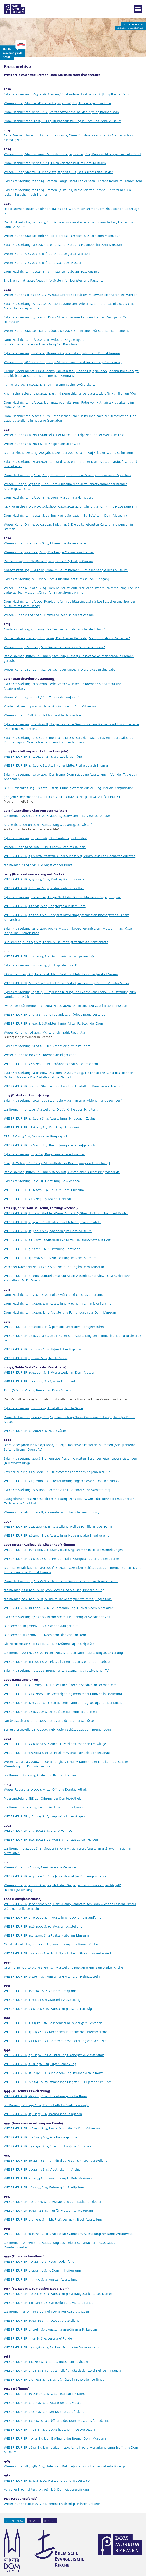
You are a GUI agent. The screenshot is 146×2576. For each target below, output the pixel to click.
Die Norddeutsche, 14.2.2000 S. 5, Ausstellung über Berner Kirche (51, 1944)
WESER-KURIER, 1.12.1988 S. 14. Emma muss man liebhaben (46, 2361)
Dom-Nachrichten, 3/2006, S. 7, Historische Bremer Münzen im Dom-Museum (61, 1581)
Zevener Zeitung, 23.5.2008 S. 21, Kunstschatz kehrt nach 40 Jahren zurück (58, 1472)
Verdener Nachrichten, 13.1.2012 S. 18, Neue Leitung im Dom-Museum (54, 1267)
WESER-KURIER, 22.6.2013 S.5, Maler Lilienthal (37, 1199)
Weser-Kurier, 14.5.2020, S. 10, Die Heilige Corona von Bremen (49, 552)
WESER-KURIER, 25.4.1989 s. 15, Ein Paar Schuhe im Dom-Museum (52, 2347)
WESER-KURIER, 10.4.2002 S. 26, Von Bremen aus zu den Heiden (51, 1839)
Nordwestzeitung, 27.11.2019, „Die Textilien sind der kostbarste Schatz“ (54, 629)
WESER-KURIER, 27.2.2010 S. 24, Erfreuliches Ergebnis (42, 1349)
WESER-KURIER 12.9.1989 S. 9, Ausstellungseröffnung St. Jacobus (51, 2329)
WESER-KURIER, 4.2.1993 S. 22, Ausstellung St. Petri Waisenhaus (50, 2178)
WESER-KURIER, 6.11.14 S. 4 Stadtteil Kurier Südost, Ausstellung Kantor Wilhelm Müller (66, 983)
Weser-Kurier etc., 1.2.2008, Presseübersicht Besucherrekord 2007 (52, 1512)
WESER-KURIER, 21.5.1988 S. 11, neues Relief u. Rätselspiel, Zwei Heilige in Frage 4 (62, 2370)
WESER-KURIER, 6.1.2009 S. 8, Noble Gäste (35, 1431)
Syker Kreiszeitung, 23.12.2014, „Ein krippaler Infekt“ (40, 965)
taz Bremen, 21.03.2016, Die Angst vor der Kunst (38, 865)
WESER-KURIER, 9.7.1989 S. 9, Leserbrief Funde (38, 2338)
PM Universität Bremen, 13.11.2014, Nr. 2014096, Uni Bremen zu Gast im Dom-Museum (66, 1005)
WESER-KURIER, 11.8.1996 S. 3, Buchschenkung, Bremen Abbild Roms (53, 2073)
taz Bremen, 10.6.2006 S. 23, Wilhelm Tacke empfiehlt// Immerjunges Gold (58, 1599)
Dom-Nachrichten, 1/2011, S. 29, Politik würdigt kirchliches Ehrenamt (53, 1294)
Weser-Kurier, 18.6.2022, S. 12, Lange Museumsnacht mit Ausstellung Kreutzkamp (62, 362)
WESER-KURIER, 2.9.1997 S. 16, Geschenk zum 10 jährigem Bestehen (53, 2023)
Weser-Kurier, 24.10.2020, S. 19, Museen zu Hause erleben (46, 543)
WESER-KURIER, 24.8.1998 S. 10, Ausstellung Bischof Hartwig (48, 2009)
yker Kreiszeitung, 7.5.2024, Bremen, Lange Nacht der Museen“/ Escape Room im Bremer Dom (74, 181)
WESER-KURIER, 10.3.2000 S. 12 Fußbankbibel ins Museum (46, 1935)
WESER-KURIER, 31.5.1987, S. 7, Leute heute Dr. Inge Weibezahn (50, 2429)
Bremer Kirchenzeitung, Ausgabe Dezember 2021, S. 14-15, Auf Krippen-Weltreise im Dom (68, 453)
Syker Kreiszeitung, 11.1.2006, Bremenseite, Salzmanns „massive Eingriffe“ (56, 1670)
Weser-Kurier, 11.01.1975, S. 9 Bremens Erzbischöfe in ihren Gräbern (52, 2504)
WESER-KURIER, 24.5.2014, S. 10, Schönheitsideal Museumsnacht (51, 1064)
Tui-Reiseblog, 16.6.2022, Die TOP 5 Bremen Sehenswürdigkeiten (51, 384)
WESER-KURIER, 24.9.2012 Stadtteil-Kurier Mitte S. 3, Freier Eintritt (52, 1222)
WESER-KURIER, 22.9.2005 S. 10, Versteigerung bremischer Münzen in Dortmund (63, 1694)
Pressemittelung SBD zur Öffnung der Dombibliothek (42, 1798)
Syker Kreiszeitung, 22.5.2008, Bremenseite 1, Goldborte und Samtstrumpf (57, 1490)
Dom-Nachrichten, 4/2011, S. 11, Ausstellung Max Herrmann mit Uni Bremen (58, 1303)
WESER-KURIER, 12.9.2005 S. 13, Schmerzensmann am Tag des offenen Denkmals (63, 1703)
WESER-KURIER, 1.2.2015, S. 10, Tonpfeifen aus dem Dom (45, 906)
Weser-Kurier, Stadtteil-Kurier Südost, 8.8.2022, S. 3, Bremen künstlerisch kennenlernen (68, 331)
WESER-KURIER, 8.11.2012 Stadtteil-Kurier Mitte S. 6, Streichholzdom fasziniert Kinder (66, 1213)
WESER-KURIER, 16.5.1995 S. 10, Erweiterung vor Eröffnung (46, 2096)
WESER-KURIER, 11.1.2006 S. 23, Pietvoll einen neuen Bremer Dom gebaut (57, 1661)
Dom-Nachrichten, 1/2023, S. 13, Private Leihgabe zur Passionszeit (51, 271)
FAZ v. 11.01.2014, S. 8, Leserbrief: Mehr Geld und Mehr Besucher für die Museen (61, 974)
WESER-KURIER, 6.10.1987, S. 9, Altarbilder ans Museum (44, 2403)
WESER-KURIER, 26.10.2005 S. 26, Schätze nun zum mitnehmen (50, 1712)
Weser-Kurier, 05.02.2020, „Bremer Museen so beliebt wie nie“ (49, 615)
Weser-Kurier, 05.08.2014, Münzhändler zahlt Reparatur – (46, 1032)
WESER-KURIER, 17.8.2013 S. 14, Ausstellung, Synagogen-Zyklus (49, 1118)
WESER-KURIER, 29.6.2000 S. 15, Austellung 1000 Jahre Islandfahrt (52, 1917)
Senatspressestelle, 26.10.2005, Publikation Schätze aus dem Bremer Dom (57, 1729)
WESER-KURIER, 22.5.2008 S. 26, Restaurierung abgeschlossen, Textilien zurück (61, 1481)
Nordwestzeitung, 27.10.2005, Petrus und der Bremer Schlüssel (49, 1720)
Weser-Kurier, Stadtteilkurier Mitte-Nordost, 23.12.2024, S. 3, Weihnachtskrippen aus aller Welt (72, 154)
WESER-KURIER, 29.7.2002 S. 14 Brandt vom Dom (40, 1830)
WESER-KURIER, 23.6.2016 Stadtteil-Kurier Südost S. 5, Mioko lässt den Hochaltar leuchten (69, 856)
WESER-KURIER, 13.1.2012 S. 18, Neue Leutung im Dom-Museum (50, 1258)
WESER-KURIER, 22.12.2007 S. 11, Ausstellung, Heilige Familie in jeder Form (58, 1526)
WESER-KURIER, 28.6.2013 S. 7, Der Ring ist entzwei (41, 1127)
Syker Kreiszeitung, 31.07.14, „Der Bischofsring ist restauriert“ (47, 1046)
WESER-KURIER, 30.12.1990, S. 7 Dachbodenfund (39, 2261)
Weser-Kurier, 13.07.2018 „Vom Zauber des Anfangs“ (41, 697)
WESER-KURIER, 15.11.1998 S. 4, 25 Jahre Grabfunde (40, 1991)
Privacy (34, 2520)
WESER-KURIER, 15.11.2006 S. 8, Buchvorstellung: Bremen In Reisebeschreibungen (63, 1550)
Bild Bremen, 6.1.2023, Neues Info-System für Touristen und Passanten (54, 280)
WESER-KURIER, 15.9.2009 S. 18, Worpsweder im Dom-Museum (50, 1372)
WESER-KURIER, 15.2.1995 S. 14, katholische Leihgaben (43, 2114)
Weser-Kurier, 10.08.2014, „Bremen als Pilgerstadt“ (40, 1055)
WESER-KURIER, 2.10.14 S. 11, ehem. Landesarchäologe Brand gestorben (55, 1014)
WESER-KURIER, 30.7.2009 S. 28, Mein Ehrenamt (39, 1381)
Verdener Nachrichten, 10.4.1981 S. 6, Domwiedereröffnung (46, 2489)
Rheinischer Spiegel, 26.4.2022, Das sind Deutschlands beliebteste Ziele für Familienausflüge (70, 393)
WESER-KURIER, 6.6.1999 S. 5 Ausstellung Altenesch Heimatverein (52, 1976)
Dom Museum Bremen (14, 9)
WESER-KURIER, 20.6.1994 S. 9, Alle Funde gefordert (42, 2137)
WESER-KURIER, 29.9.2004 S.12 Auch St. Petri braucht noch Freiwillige (55, 1744)
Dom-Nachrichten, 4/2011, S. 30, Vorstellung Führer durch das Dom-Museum (60, 1312)
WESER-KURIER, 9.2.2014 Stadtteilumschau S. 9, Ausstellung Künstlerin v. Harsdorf (64, 1086)
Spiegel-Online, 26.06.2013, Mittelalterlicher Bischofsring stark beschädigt (57, 1163)
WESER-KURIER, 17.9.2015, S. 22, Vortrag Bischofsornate (44, 879)
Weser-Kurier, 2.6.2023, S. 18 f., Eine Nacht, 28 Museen (43, 262)
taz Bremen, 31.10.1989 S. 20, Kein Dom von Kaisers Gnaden (46, 2311)
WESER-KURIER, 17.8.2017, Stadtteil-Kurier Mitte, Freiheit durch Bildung (56, 765)
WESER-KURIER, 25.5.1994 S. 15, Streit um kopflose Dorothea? (48, 2146)
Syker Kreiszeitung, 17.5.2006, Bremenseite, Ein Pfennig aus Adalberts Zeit (57, 1617)
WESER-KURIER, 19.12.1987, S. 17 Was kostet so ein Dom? (44, 2394)
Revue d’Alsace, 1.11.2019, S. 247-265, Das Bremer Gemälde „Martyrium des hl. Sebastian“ (67, 638)
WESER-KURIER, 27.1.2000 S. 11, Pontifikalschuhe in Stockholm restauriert (57, 1953)
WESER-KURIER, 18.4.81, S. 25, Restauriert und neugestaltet (47, 2480)
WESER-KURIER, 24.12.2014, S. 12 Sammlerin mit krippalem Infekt (51, 956)
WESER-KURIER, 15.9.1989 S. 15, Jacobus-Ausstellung (41, 2320)
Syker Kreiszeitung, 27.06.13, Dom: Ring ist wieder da (42, 1181)
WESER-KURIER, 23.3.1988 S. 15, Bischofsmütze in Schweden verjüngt (54, 2379)
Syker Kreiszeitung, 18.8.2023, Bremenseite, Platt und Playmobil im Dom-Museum (63, 245)
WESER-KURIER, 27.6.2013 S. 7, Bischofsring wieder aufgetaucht (50, 1145)
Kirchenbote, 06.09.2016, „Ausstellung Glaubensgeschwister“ (48, 825)
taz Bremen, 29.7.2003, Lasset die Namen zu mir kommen (45, 1807)
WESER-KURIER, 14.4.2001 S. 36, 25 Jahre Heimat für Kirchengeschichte (55, 1876)
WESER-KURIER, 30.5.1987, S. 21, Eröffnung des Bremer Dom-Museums (55, 2438)
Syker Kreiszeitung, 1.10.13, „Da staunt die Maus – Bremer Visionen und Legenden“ (63, 1100)
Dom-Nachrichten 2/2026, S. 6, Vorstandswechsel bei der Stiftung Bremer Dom (61, 112)
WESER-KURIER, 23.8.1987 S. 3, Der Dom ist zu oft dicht (44, 2412)
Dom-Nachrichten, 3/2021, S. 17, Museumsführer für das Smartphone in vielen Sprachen (67, 475)
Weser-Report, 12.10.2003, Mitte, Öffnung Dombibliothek (45, 1789)
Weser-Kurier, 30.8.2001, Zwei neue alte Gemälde (40, 1867)
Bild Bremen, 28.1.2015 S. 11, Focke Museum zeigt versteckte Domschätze (56, 942)
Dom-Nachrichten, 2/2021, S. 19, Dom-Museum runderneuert (48, 497)
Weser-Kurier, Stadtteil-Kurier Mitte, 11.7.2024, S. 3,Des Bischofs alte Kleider (58, 172)
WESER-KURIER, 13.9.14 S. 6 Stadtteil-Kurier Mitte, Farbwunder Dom (53, 1023)
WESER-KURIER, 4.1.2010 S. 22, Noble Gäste (35, 1358)
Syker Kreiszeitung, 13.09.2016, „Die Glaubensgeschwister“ (45, 838)
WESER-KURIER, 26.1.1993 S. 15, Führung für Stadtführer (44, 2187)
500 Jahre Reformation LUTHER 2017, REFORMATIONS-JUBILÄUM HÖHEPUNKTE (63, 797)
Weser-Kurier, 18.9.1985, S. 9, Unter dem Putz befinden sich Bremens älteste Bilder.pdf (66, 2466)
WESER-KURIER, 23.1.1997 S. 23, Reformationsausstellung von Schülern (55, 2041)
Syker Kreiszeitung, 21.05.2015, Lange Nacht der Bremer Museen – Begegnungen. (62, 897)
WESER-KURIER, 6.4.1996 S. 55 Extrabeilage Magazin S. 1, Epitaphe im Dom (58, 2082)
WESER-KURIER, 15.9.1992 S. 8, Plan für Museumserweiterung (48, 2210)
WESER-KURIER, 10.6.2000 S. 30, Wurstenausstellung (43, 1926)
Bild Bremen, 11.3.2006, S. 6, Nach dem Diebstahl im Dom (45, 1635)
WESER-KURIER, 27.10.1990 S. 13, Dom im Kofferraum (42, 2270)
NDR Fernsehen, (16, 506)
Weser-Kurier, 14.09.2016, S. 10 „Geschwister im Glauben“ (45, 847)
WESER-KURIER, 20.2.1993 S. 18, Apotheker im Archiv (42, 2169)
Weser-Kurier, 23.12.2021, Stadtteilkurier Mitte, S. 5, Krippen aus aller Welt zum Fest (64, 435)
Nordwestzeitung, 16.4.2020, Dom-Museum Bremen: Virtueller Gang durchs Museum (66, 570)
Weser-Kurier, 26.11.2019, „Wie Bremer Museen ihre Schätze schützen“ (54, 647)
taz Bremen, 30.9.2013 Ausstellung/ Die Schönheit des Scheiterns (51, 1109)
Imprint (49, 2520)
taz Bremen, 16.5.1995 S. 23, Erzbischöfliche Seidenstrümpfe (46, 2105)
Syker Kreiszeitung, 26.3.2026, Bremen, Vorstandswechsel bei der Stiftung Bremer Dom (67, 94)
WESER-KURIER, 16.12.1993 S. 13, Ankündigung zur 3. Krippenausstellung (55, 2160)
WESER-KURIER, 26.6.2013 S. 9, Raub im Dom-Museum (44, 1190)
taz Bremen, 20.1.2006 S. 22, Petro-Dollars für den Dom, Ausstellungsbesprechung (63, 1653)
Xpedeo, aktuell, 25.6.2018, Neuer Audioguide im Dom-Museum (50, 706)
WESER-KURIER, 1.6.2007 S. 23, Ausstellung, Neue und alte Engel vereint (56, 1535)
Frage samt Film (126, 506)
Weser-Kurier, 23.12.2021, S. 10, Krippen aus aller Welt (42, 444)
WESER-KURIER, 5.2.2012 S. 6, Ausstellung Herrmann (42, 1249)
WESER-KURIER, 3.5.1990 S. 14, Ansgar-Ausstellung (41, 2279)
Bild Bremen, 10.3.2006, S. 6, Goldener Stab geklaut (41, 1626)
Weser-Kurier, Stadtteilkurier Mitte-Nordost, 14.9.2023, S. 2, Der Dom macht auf (62, 236)
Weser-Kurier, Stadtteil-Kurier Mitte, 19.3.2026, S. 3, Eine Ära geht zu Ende (57, 103)
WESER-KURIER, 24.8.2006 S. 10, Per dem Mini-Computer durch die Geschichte (61, 1559)
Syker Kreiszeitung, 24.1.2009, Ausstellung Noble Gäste (43, 1408)
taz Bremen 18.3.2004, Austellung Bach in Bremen (40, 1775)
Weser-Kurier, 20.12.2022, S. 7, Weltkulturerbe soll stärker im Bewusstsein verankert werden (70, 295)
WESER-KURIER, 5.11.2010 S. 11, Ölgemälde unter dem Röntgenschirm (54, 1327)
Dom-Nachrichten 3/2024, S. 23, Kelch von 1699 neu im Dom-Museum (55, 163)
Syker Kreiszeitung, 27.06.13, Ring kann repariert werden (44, 1154)
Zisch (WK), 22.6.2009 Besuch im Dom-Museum (39, 1390)
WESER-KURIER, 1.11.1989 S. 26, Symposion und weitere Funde (48, 2302)
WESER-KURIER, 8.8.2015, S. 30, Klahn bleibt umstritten (44, 888)
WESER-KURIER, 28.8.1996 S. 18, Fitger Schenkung (40, 2064)
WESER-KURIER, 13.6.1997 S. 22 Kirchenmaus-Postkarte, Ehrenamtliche (55, 2032)
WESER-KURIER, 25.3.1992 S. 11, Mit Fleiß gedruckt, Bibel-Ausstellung (53, 2219)
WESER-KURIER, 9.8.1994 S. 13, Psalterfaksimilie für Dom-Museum (52, 2128)
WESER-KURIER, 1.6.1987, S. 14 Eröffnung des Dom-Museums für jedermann (58, 2420)
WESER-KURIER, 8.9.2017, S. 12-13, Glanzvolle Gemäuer (43, 756)
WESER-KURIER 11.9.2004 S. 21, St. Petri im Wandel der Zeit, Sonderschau (57, 1753)
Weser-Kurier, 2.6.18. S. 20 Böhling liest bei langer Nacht (44, 715)
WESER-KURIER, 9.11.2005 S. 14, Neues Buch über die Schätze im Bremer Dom (60, 1685)
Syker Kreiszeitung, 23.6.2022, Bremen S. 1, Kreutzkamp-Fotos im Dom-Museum (62, 353)
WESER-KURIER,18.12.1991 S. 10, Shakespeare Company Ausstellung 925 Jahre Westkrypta (68, 2234)
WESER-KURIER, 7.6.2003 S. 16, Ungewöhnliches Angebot (46, 1816)
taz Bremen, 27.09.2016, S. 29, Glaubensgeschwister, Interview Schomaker (57, 816)
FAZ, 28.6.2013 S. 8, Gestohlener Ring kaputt (35, 1136)
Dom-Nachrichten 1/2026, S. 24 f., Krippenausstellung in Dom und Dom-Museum (62, 121)
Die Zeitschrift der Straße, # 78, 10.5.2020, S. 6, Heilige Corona (48, 561)
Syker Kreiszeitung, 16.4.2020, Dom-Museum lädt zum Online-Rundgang (57, 579)
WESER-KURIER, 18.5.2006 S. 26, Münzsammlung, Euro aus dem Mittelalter (58, 1608)
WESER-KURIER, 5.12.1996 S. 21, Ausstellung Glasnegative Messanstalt (54, 2055)
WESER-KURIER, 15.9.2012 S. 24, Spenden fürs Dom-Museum (48, 1231)
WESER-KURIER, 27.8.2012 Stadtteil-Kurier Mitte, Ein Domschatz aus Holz (57, 1240)
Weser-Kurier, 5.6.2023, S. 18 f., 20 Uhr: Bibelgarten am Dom (47, 254)
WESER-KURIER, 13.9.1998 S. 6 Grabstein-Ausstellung (42, 2000)
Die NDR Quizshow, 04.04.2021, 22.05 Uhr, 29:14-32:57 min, (72, 506)
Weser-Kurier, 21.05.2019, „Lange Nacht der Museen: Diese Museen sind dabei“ (60, 669)
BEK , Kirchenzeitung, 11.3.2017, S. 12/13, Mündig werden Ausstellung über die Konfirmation (69, 788)
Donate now (14, 2520)
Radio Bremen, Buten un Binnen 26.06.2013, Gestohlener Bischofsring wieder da (62, 1172)
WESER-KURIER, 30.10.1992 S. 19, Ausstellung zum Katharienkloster (52, 2201)
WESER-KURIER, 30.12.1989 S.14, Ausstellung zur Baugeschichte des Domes (58, 2294)
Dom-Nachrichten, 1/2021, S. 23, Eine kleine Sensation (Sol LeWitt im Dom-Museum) (65, 515)
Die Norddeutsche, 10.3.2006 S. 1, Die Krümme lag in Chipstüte (49, 1644)
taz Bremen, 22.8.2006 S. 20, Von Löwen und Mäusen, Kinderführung (54, 1590)
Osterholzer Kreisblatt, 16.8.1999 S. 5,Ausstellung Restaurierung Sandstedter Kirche (63, 1967)
